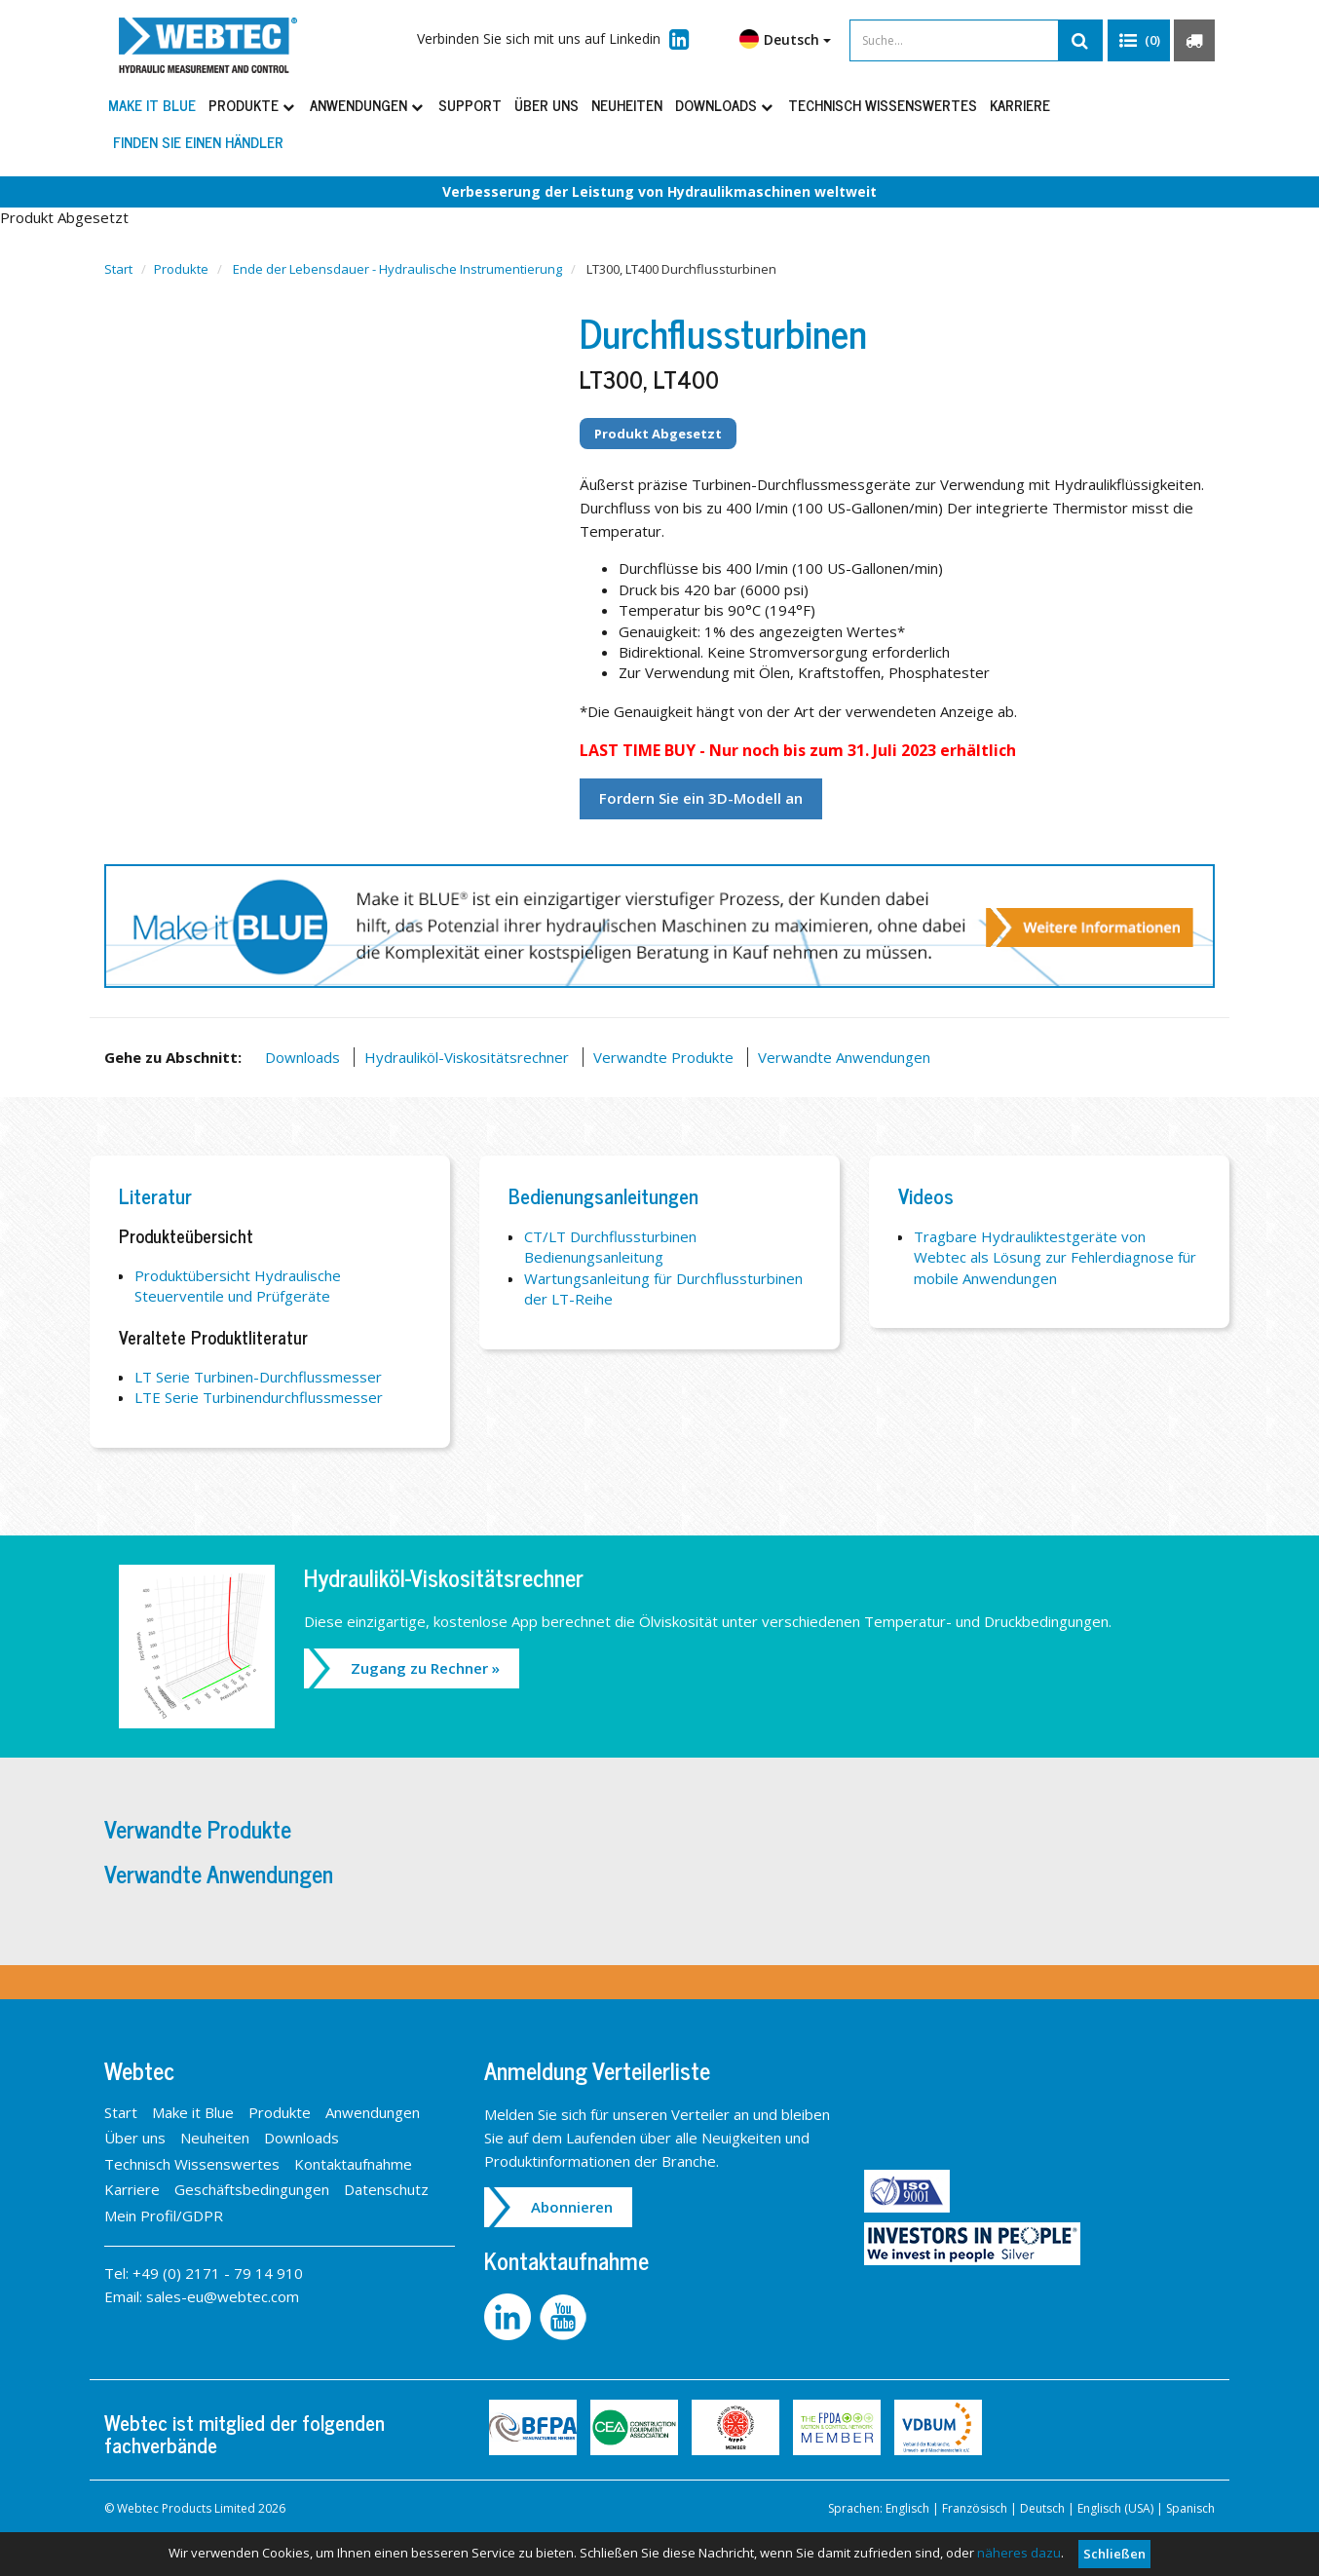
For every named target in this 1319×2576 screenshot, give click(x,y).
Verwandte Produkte (663, 1057)
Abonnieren (572, 2206)
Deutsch (785, 39)
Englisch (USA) (1115, 2508)
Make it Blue (152, 105)
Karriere (1020, 105)
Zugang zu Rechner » (425, 1668)
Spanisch (1190, 2508)
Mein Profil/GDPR (163, 2215)
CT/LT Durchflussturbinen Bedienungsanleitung (610, 1247)
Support (470, 105)
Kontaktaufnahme (353, 2164)
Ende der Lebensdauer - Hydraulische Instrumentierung (397, 269)
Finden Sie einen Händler (198, 142)
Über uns (546, 105)
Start (118, 269)
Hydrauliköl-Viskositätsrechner (466, 1057)
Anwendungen (368, 105)
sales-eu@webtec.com (222, 2296)
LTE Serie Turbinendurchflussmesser (258, 1397)
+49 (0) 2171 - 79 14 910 (217, 2273)
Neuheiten (626, 105)
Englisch (907, 2508)
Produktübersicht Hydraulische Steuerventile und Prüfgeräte (237, 1286)
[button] (1139, 40)
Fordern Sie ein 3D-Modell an (701, 798)
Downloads (725, 105)
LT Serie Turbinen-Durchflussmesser (258, 1376)
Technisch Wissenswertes (882, 105)
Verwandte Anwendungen (844, 1057)
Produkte (252, 105)
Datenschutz (386, 2189)
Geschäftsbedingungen (251, 2189)
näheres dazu (1019, 2552)
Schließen (1114, 2553)
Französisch (974, 2508)
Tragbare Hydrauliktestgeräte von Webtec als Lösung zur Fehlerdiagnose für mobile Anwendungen (1055, 1257)
